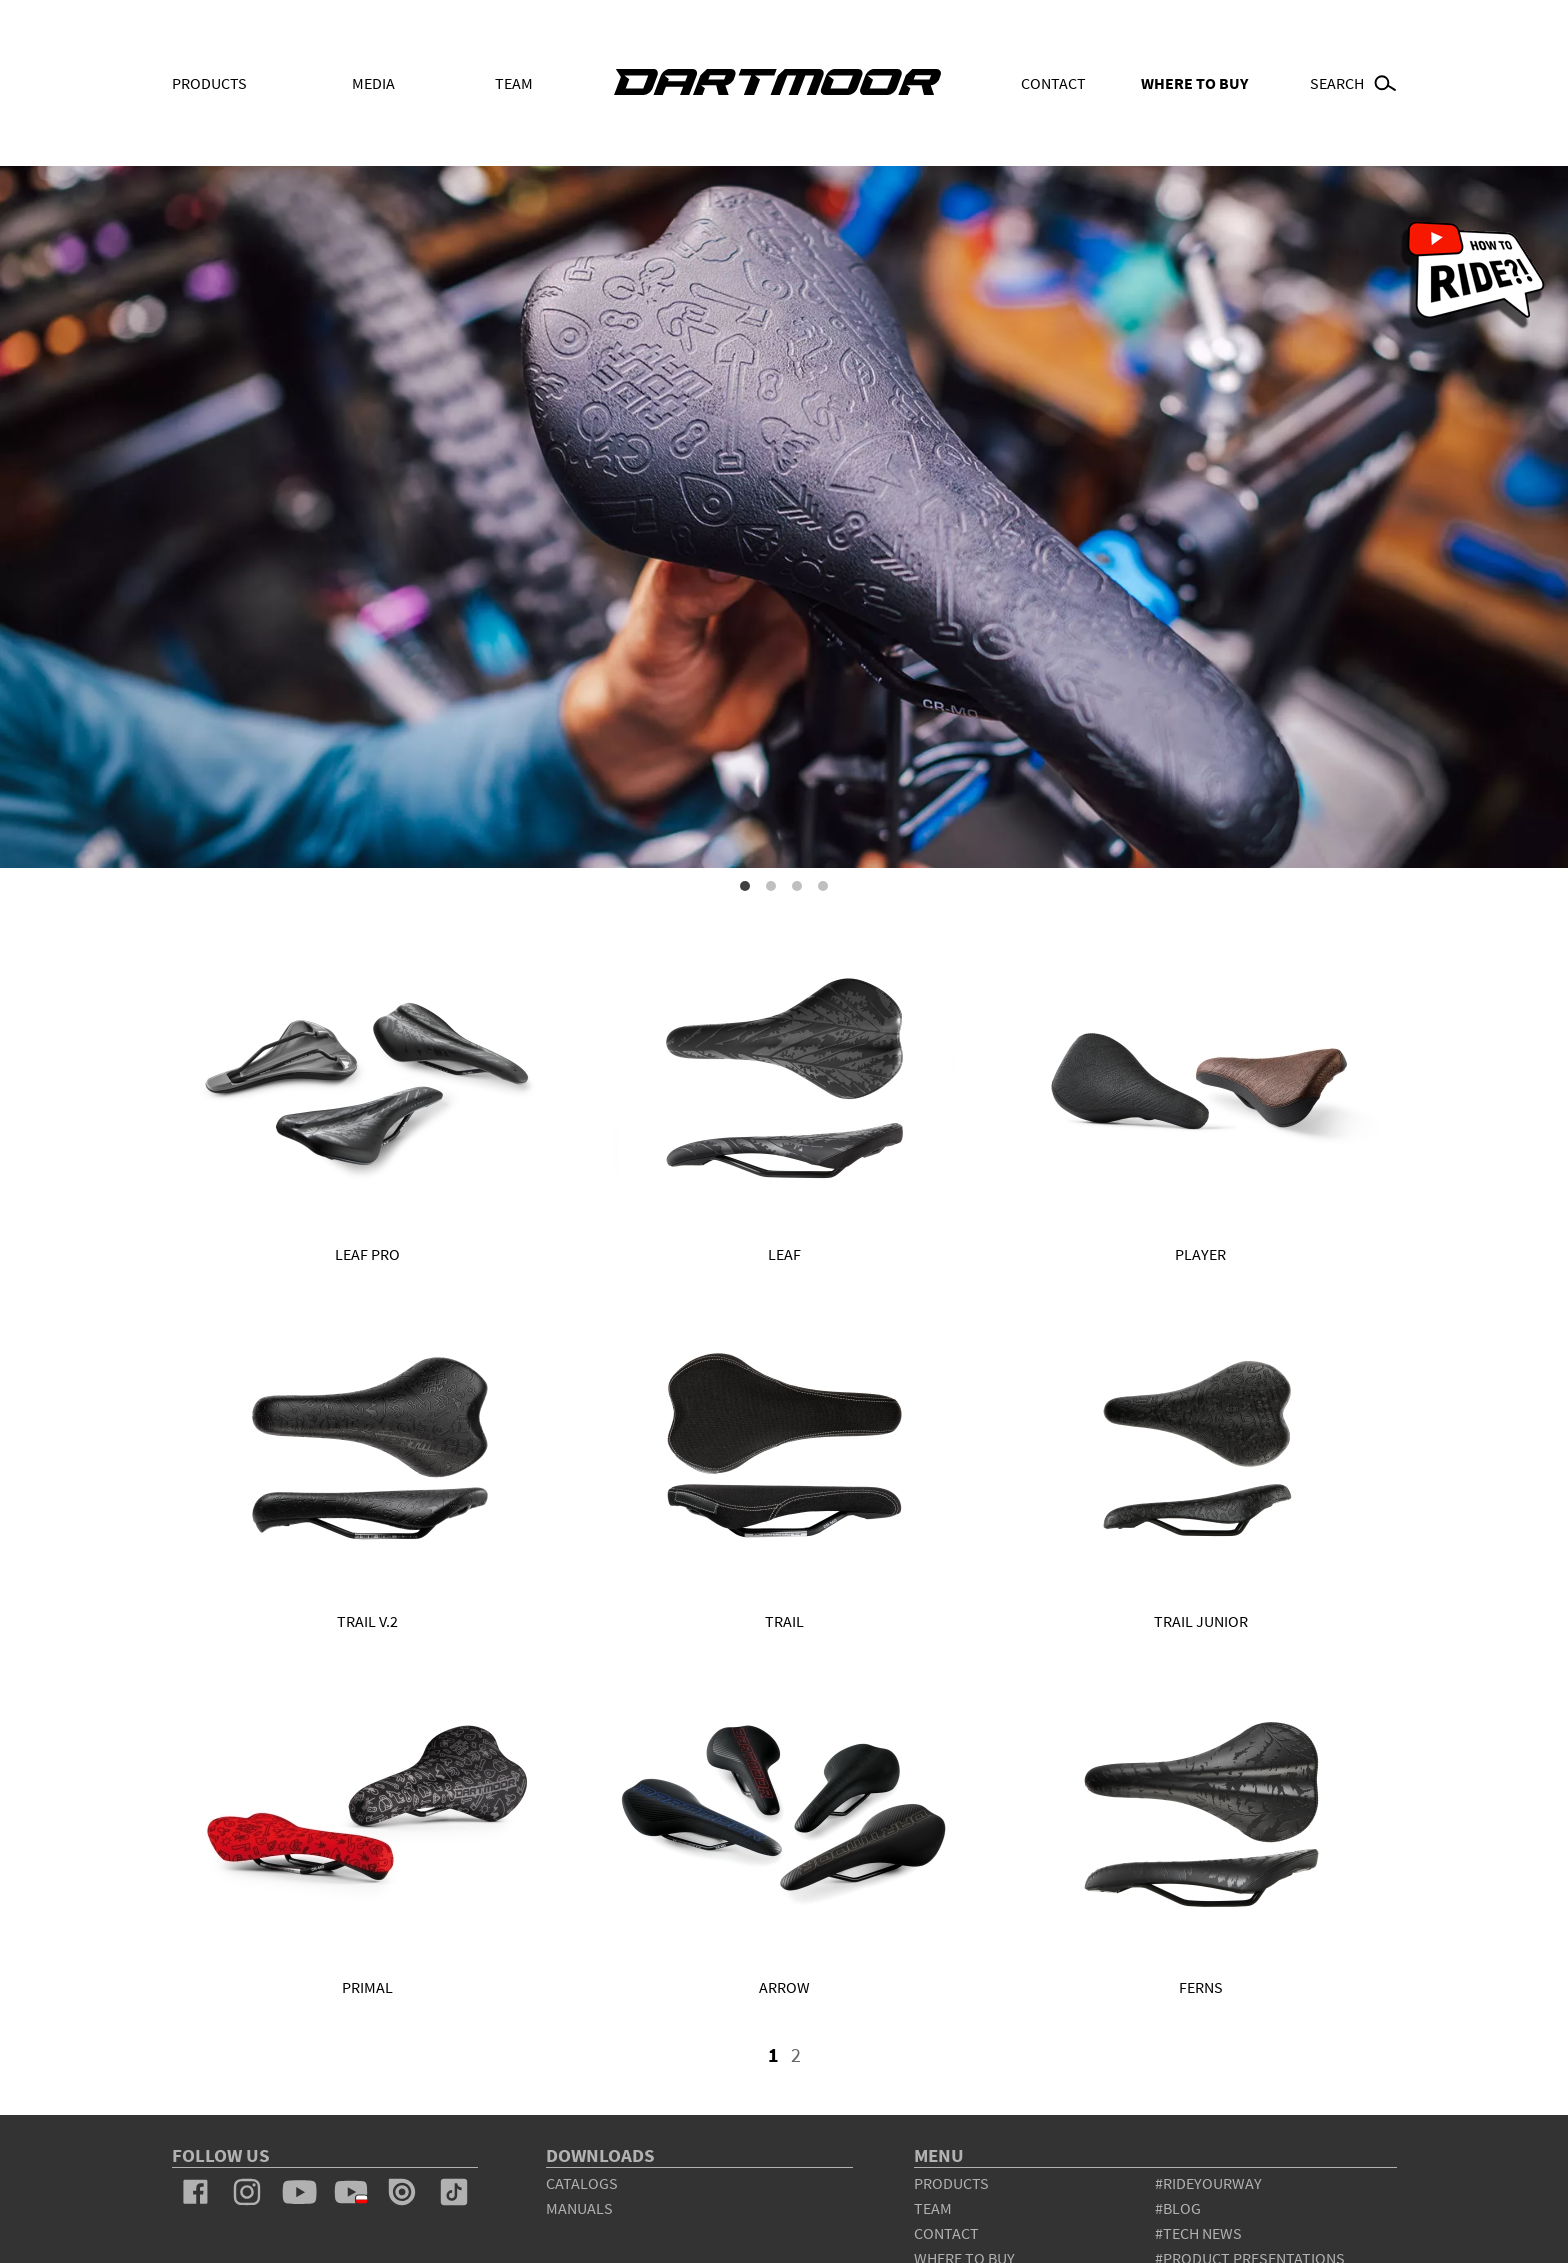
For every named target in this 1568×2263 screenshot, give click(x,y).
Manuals (579, 2208)
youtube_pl (351, 2192)
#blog (1178, 2208)
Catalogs (582, 2183)
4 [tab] (823, 886)
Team (514, 83)
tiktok (454, 2192)
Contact (1053, 83)
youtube (299, 2192)
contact (946, 2233)
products (951, 2183)
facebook (196, 2192)
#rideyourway (1208, 2183)
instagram (247, 2192)
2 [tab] (771, 886)
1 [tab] (745, 886)
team (933, 2208)
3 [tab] (797, 886)
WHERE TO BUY (1194, 83)
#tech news (1198, 2233)
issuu (402, 2192)
